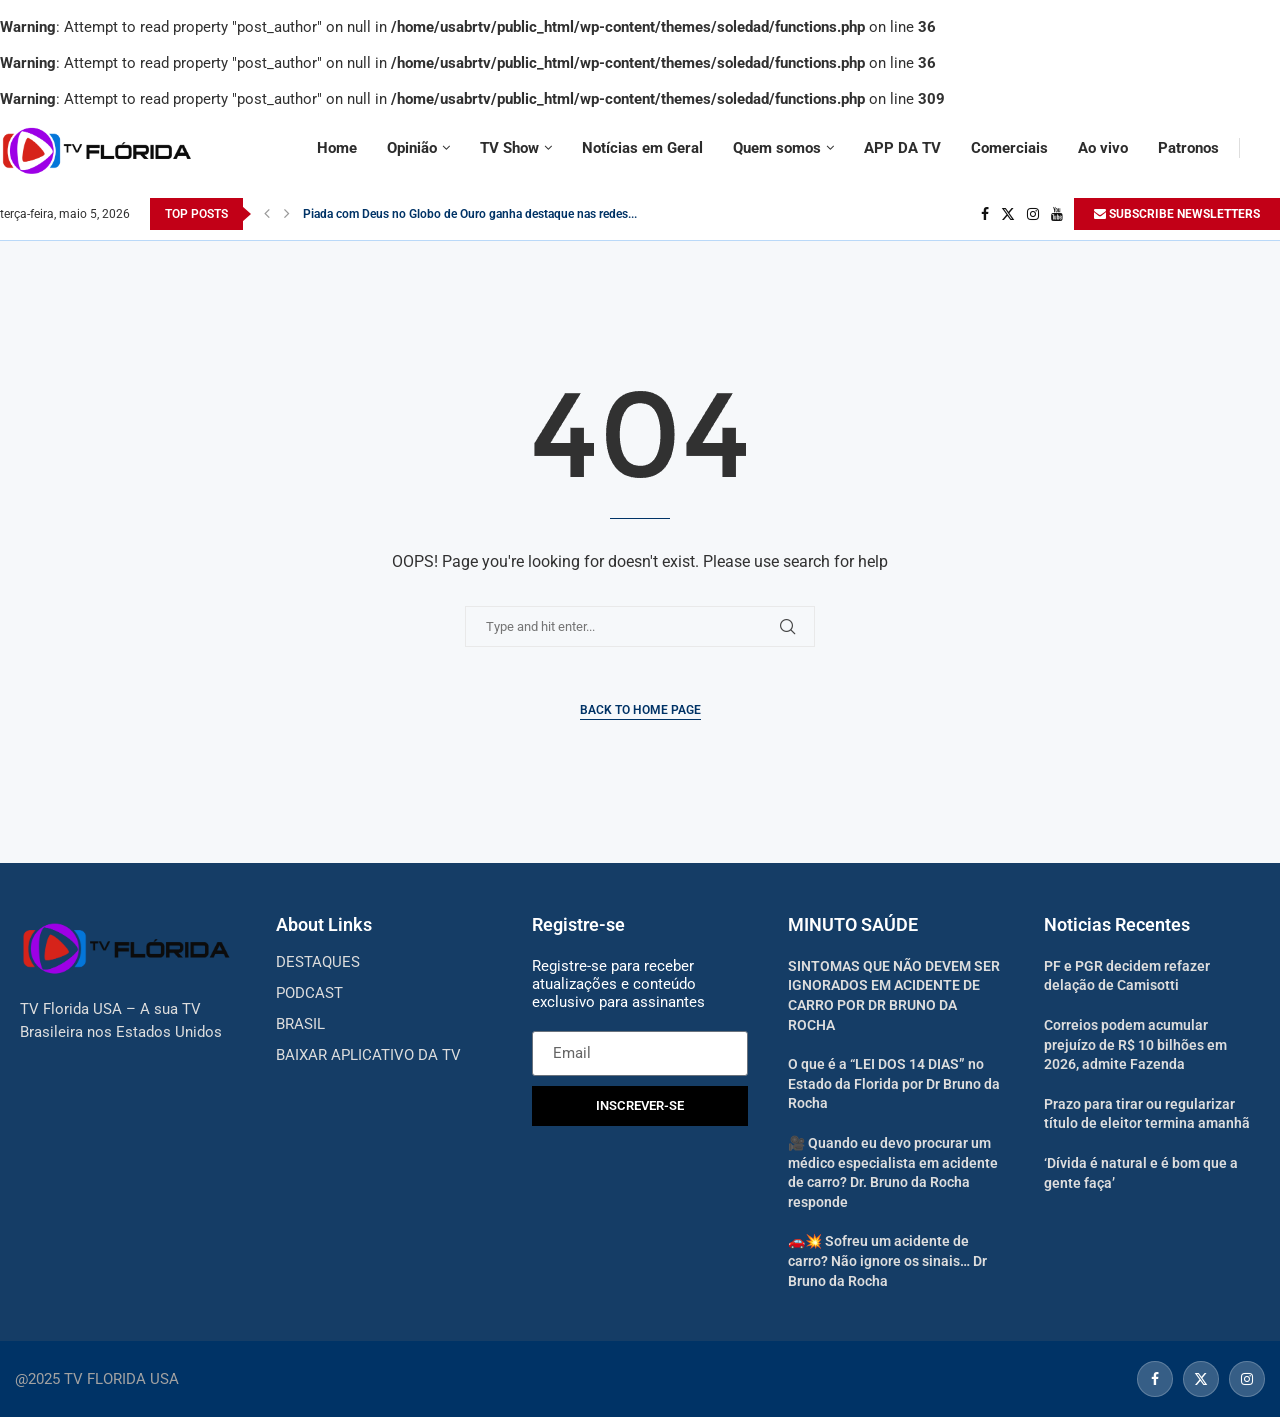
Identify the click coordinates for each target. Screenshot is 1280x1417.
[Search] (1270, 148)
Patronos (1188, 148)
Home (337, 148)
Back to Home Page (640, 710)
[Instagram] (1033, 214)
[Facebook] (985, 214)
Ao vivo (1103, 148)
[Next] (287, 214)
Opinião (412, 148)
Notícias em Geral (642, 148)
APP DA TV (902, 148)
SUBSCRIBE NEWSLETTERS (1177, 214)
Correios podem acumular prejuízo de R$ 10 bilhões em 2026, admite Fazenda (1135, 1044)
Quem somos (777, 148)
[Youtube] (1057, 214)
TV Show (509, 148)
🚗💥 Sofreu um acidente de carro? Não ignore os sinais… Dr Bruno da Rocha (887, 1260)
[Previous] (267, 214)
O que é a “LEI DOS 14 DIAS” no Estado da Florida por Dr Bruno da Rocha (894, 1083)
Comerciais (1009, 148)
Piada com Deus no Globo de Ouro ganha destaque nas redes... (470, 214)
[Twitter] (1008, 214)
